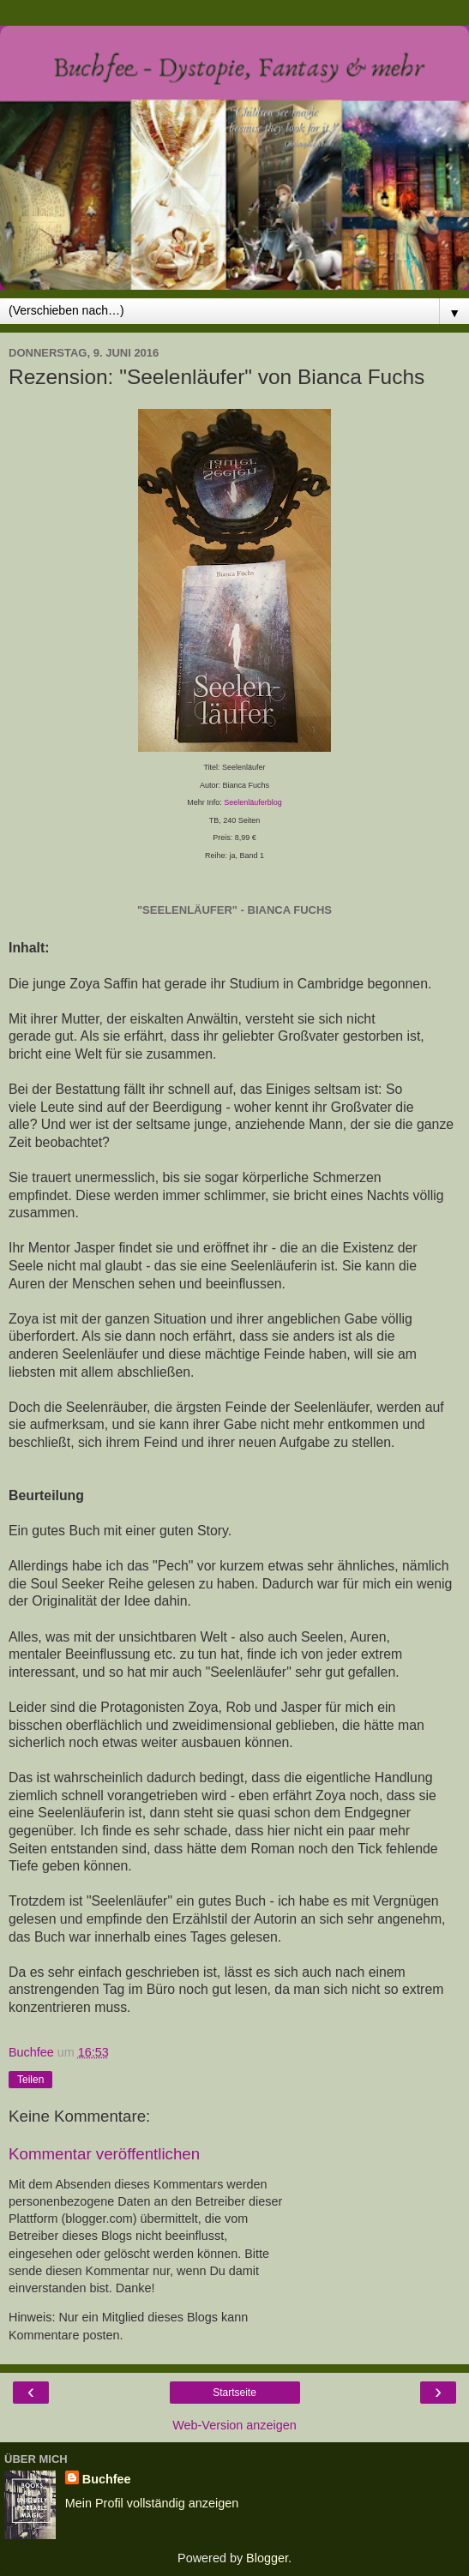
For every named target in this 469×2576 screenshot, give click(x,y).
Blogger (267, 2558)
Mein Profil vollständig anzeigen (151, 2503)
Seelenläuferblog (253, 802)
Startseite (234, 2393)
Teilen (30, 2080)
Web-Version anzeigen (234, 2425)
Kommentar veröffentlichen (104, 2154)
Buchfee (106, 2479)
